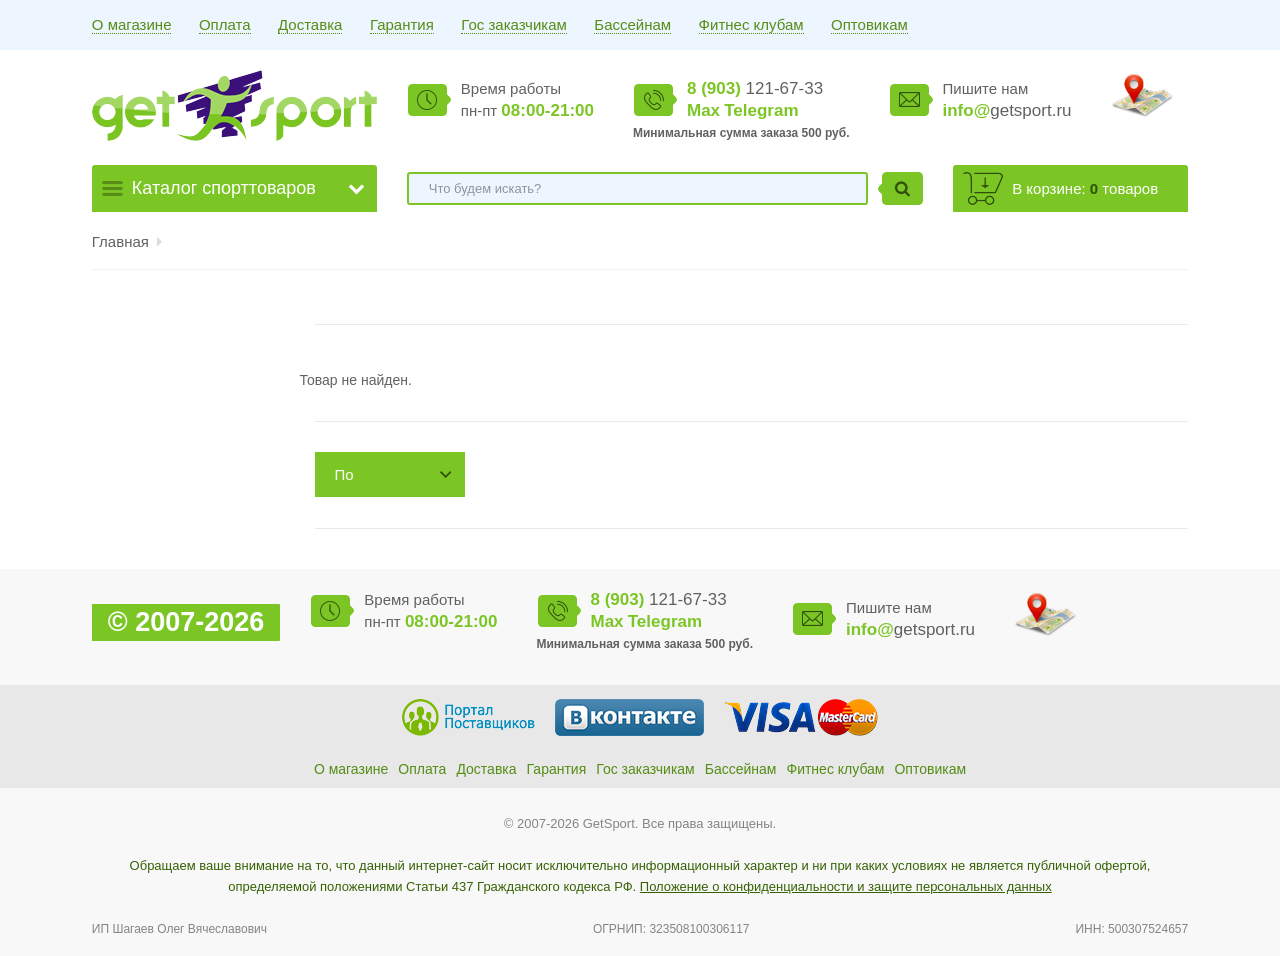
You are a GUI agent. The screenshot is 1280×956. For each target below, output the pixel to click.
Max (703, 110)
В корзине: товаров (1085, 188)
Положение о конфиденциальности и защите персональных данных (846, 886)
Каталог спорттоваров (224, 188)
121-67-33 (755, 88)
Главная (120, 241)
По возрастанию (380, 481)
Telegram (761, 110)
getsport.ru (1007, 110)
